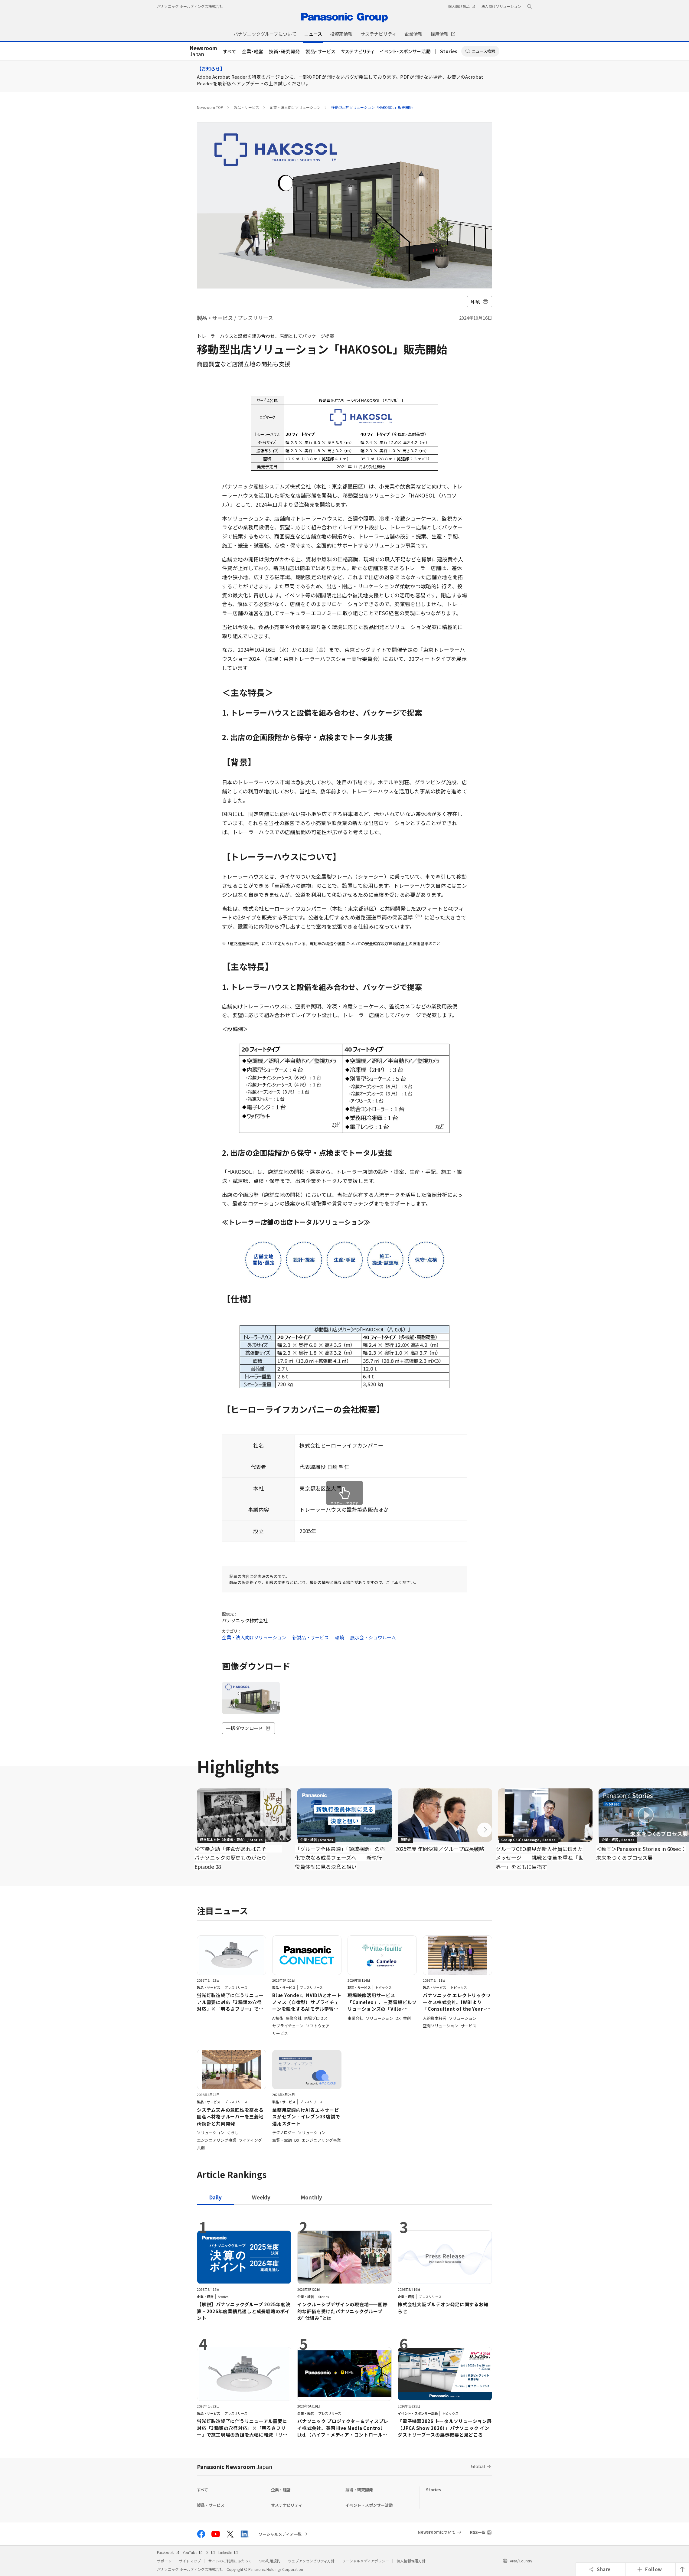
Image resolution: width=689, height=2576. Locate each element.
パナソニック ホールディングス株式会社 (190, 6)
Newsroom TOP (210, 107)
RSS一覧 (477, 2532)
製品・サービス (320, 51)
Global (478, 2466)
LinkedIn (228, 2552)
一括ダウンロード (248, 1728)
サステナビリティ (357, 51)
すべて (230, 51)
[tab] (261, 2197)
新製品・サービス (310, 1637)
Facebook (168, 2552)
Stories (449, 51)
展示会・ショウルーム (373, 1637)
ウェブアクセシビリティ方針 (311, 2560)
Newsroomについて (437, 2532)
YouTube (193, 2552)
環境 (339, 1637)
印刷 (479, 301)
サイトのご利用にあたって (230, 2560)
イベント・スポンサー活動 (405, 51)
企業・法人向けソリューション (295, 107)
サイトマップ (190, 2560)
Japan (203, 51)
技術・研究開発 (284, 51)
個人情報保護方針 (411, 2560)
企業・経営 (252, 51)
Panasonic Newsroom (234, 2466)
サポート (164, 2560)
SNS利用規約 (269, 2560)
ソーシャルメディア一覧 (280, 2534)
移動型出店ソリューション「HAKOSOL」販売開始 (372, 107)
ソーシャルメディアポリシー (365, 2560)
